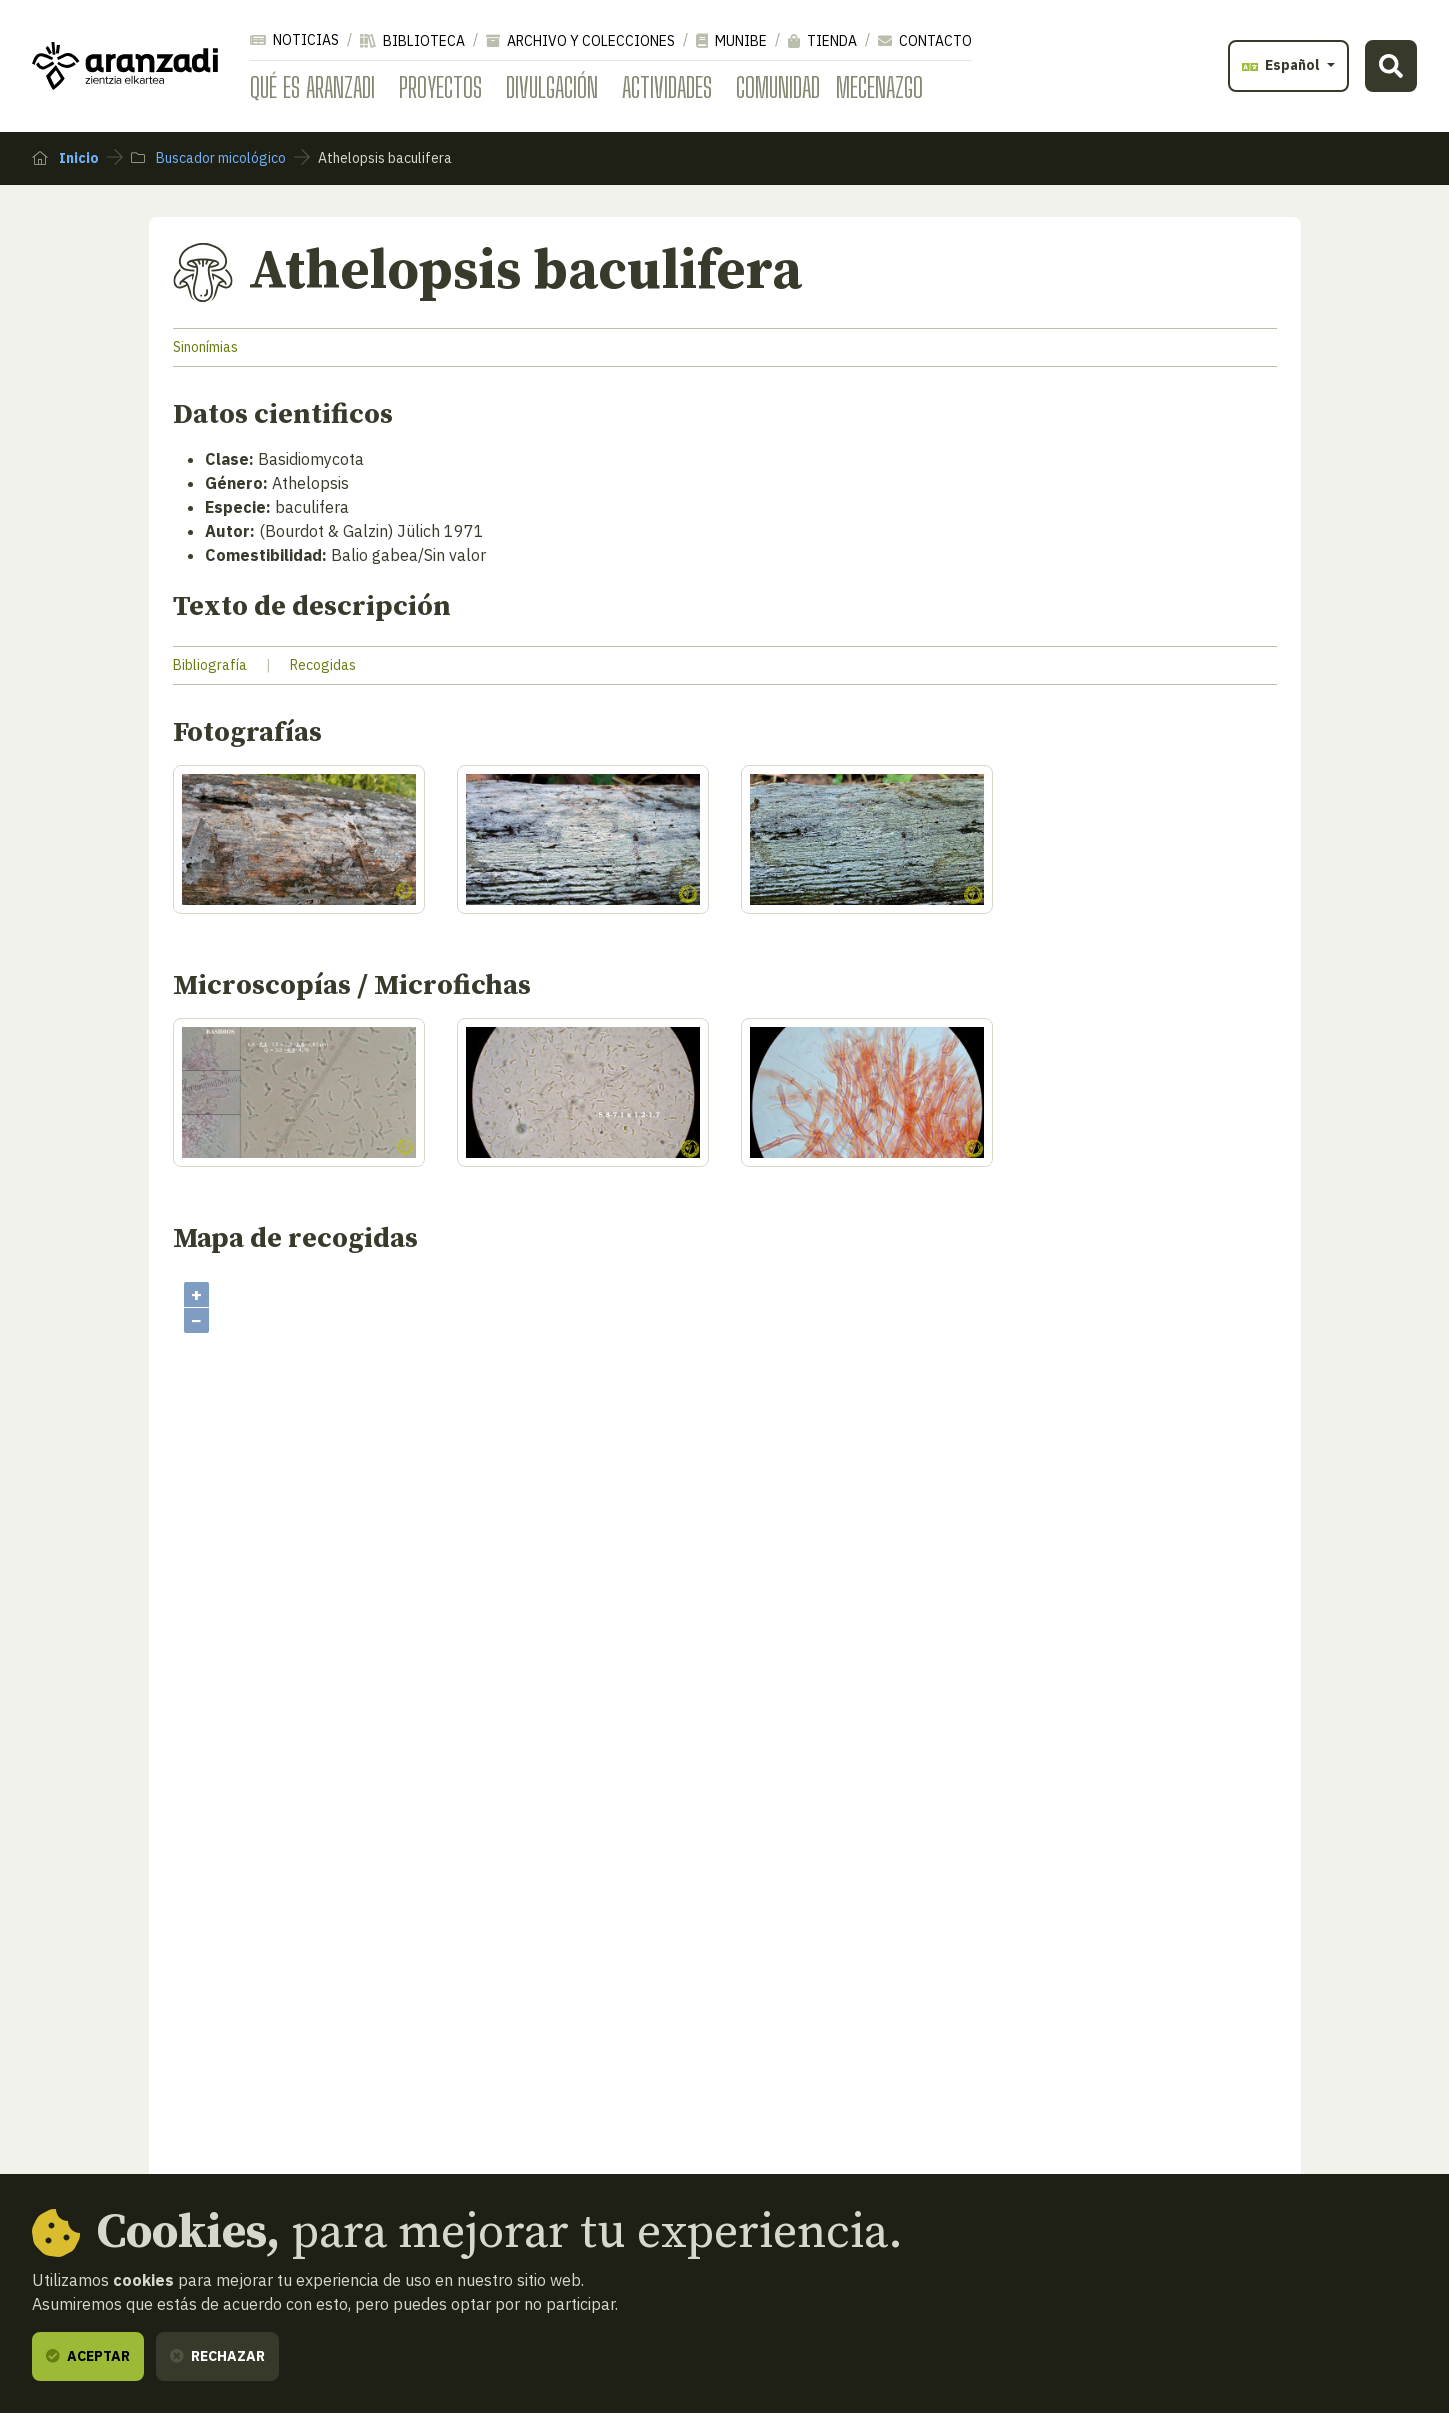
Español (1282, 65)
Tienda (822, 41)
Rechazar (217, 2356)
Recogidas (323, 665)
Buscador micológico (208, 158)
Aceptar (88, 2356)
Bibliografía (210, 665)
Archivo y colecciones (580, 41)
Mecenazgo (879, 87)
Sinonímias (205, 347)
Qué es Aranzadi (312, 87)
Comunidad (778, 87)
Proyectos (440, 87)
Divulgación (552, 87)
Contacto (925, 41)
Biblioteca (412, 41)
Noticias (294, 40)
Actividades (667, 87)
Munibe (731, 41)
